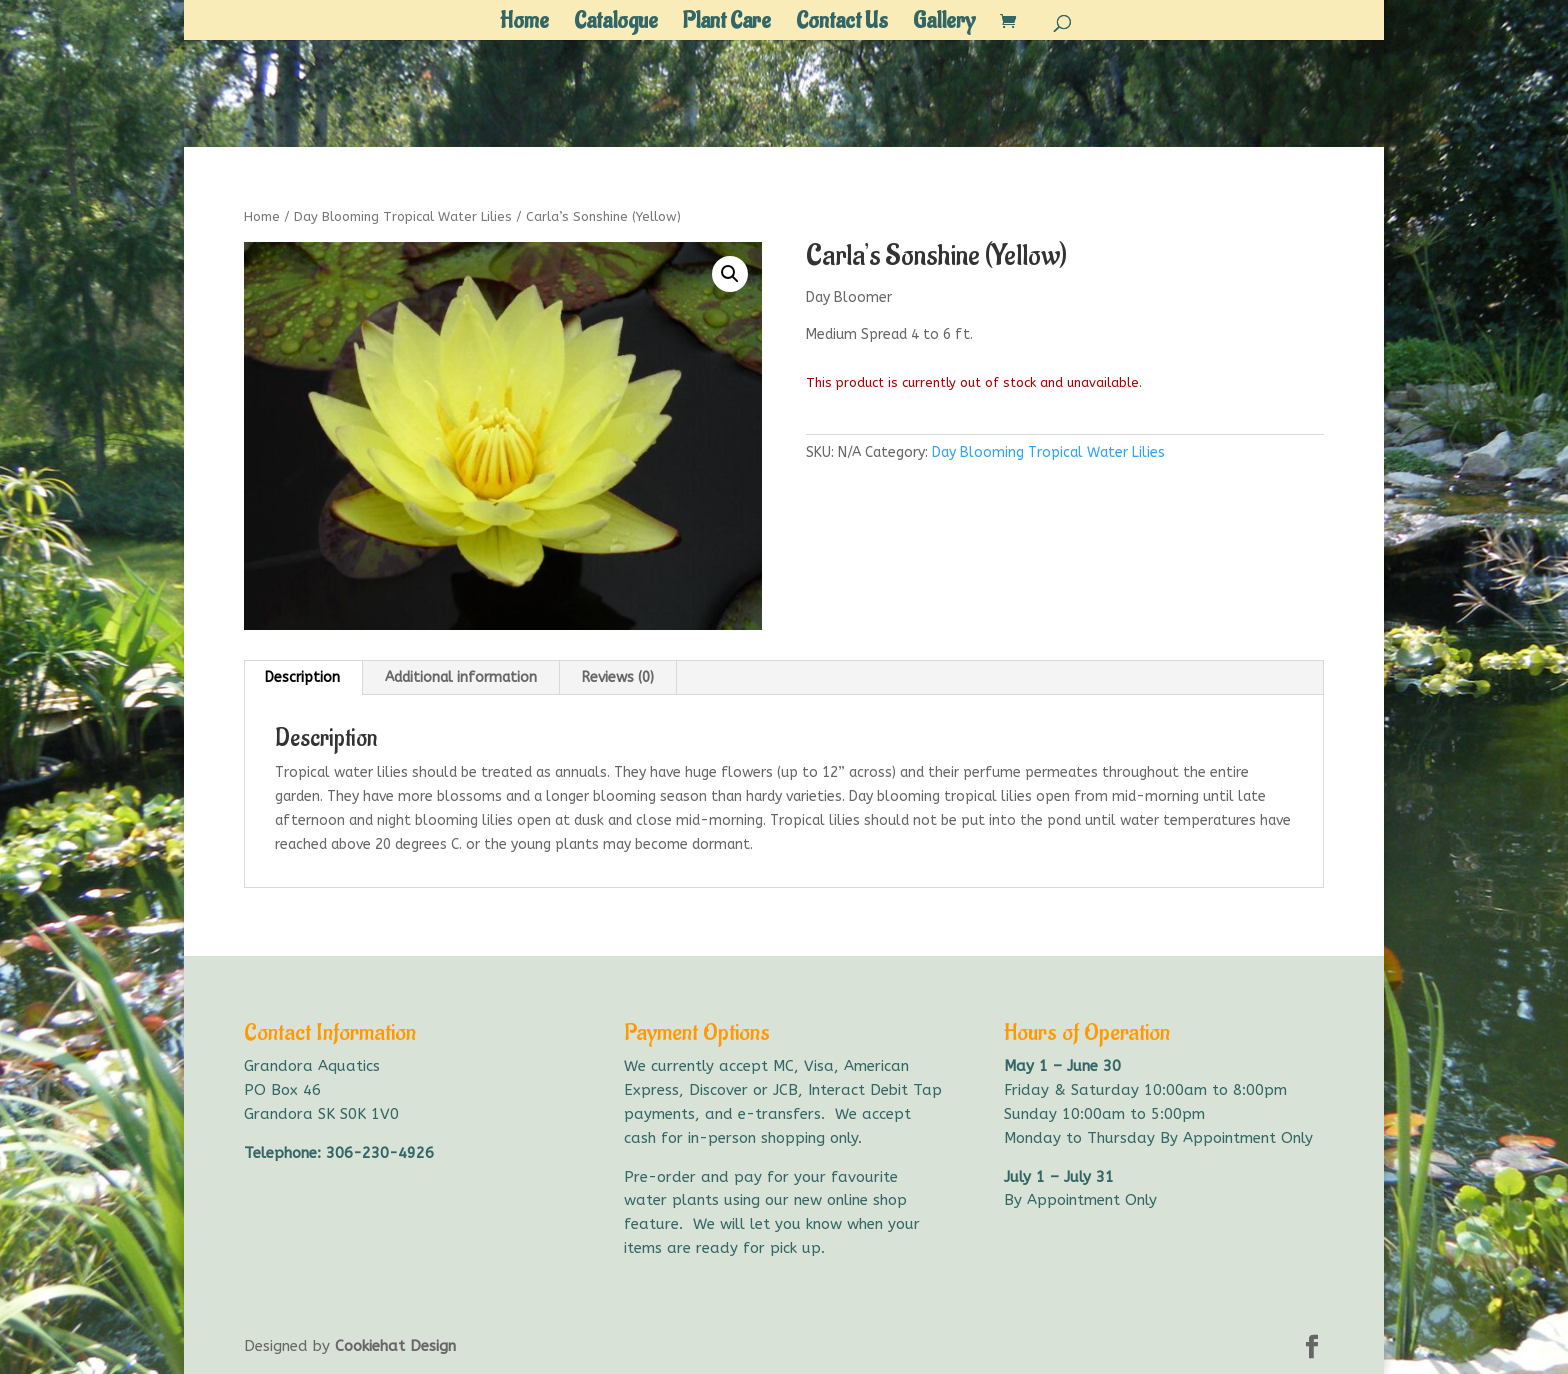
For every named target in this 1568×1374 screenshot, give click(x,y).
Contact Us (842, 25)
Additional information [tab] (461, 677)
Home (524, 25)
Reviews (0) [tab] (618, 677)
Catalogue (616, 25)
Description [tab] (302, 677)
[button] (730, 274)
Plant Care (727, 25)
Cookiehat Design (395, 1346)
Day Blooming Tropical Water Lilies (403, 216)
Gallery (944, 25)
